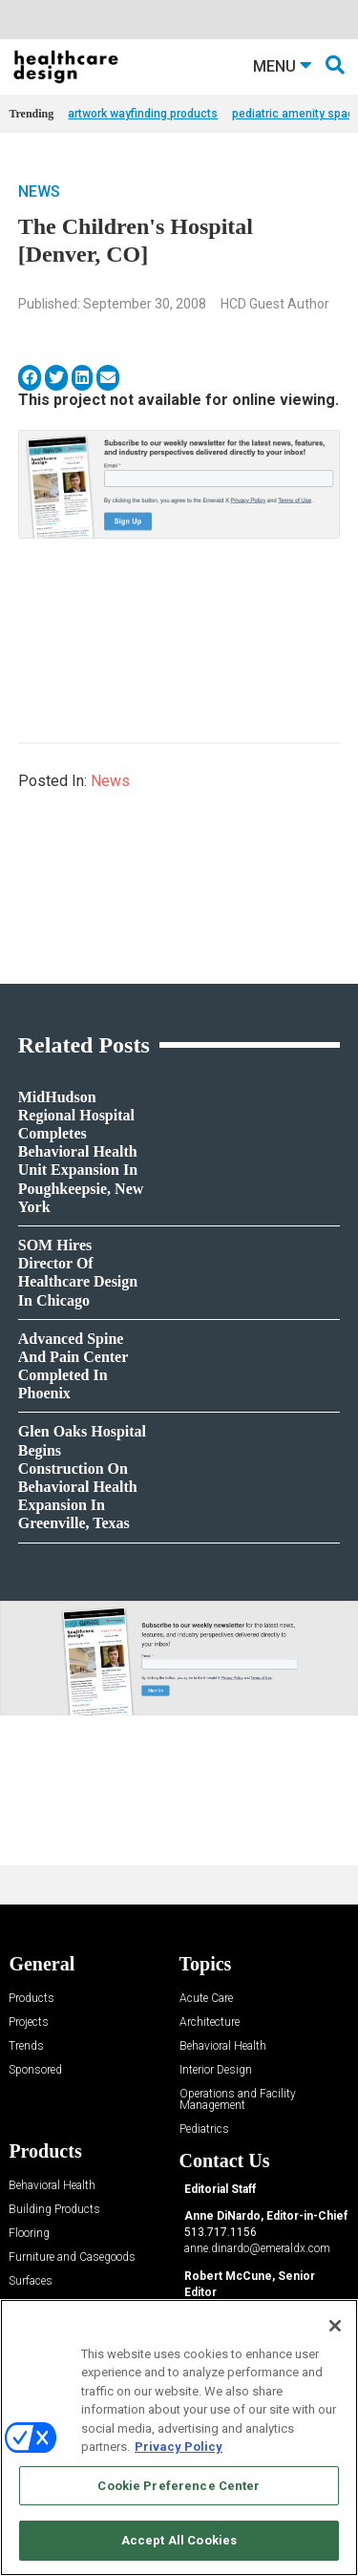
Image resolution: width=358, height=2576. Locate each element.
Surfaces (31, 2281)
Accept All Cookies (179, 2540)
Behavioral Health (222, 2046)
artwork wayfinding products (143, 113)
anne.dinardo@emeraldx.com (257, 2248)
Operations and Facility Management (237, 2100)
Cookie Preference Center (178, 2486)
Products (31, 1998)
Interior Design (215, 2070)
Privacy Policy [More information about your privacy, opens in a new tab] (178, 2446)
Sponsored (35, 2070)
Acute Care (206, 1998)
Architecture (209, 2022)
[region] (179, 2437)
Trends (26, 2046)
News (39, 191)
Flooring (29, 2233)
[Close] (335, 2326)
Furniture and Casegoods (72, 2257)
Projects (29, 2022)
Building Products (54, 2209)
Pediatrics (204, 2129)
